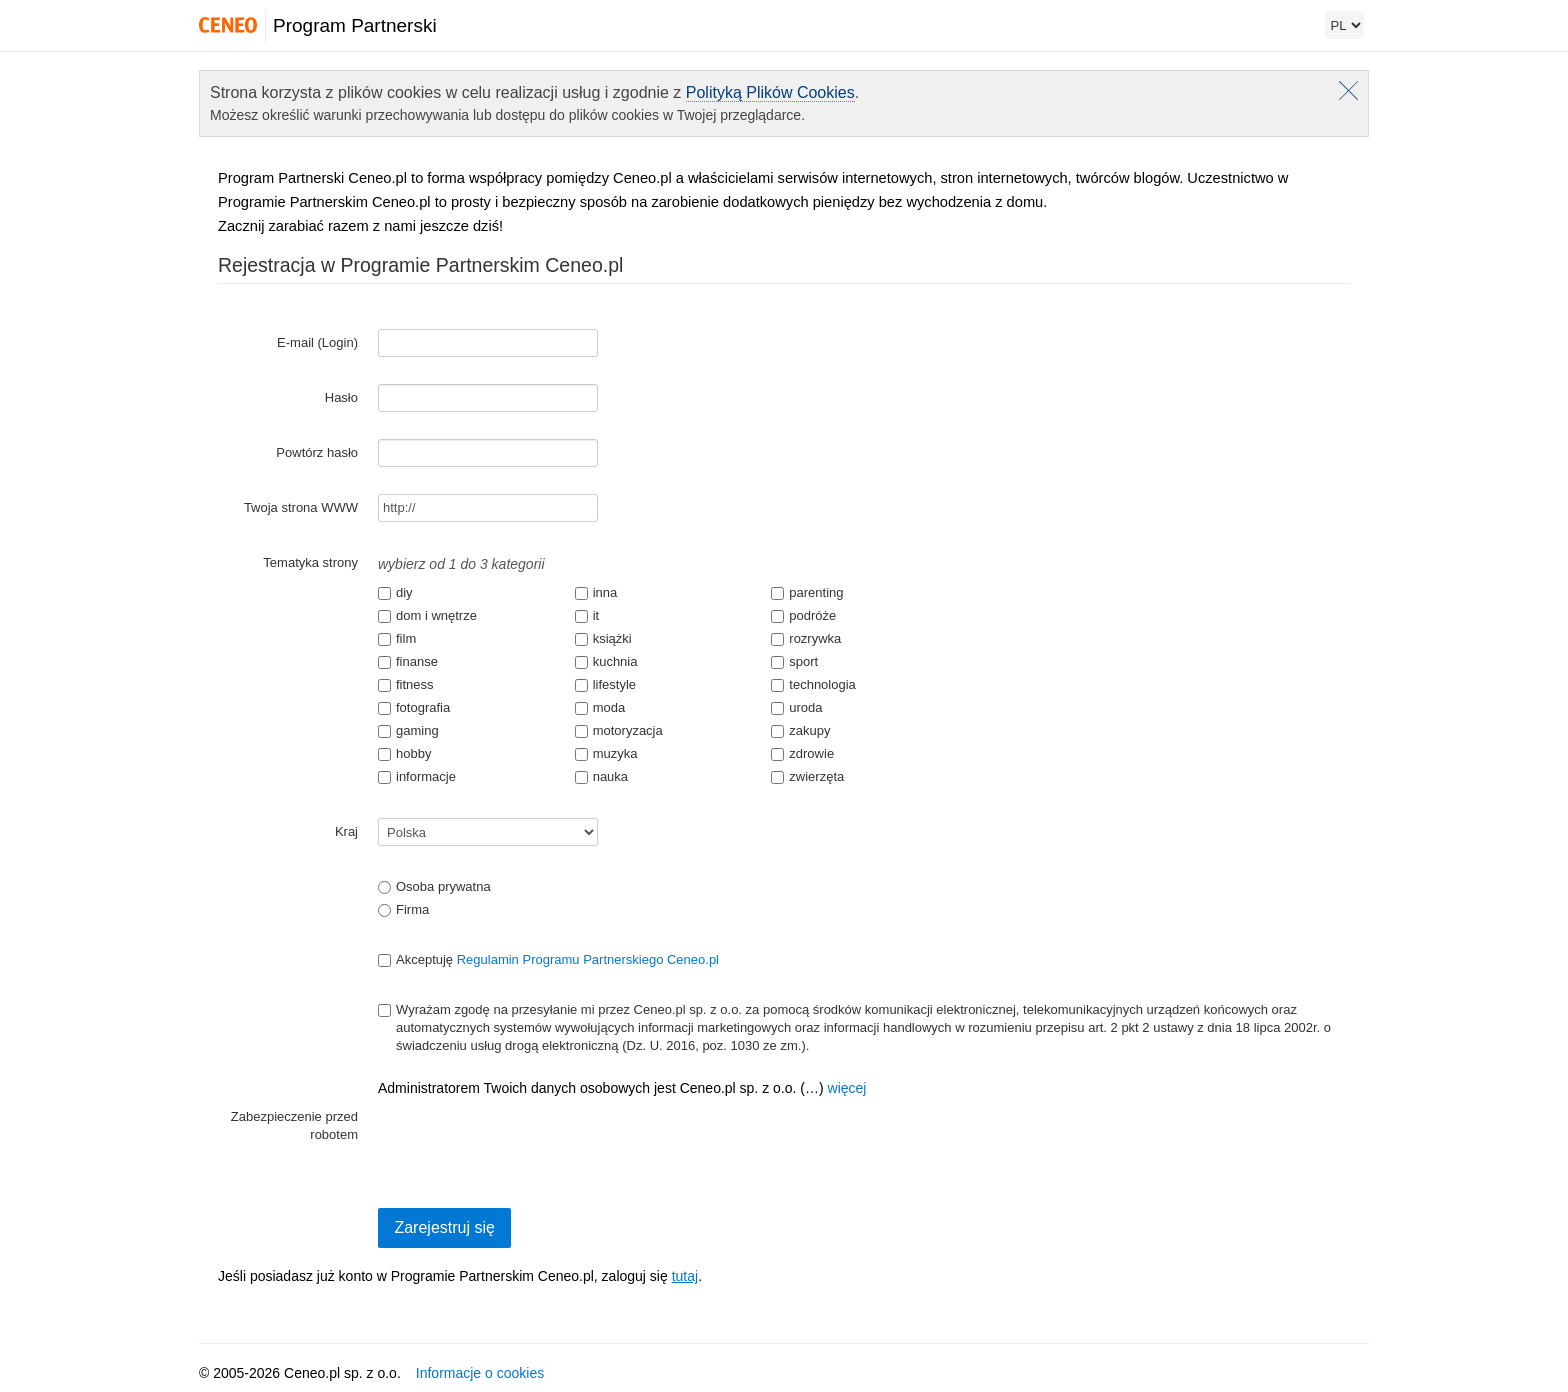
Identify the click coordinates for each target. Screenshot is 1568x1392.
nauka (601, 776)
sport (794, 661)
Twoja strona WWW (301, 507)
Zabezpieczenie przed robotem (294, 1125)
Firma (403, 909)
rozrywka (806, 638)
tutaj (685, 1276)
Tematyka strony (310, 562)
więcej (847, 1088)
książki (603, 638)
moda (600, 707)
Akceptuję (548, 959)
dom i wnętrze (427, 615)
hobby (404, 753)
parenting (807, 592)
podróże (803, 615)
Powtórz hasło (317, 452)
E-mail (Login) (317, 342)
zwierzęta (807, 776)
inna (596, 592)
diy (395, 592)
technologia (813, 684)
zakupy (800, 730)
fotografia (414, 707)
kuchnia (606, 661)
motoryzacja (619, 730)
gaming (408, 730)
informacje (417, 776)
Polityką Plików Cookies (770, 92)
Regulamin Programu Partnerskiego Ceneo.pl (588, 959)
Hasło (341, 397)
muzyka (606, 753)
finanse (408, 661)
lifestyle (605, 684)
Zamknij (1348, 90)
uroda (796, 707)
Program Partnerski (355, 25)
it (587, 615)
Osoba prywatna (434, 886)
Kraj (346, 831)
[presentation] (530, 1142)
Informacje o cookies (480, 1373)
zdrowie (802, 753)
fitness (406, 684)
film (397, 638)
